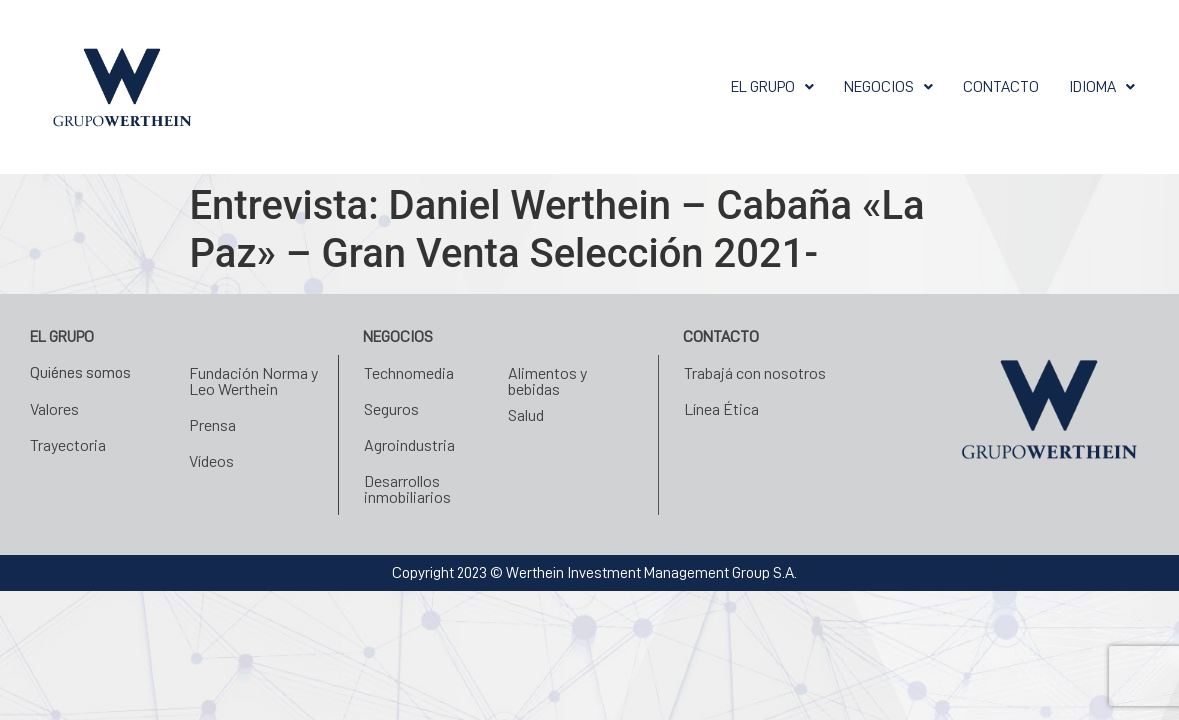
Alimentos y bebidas (547, 380)
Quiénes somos (80, 373)
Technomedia (409, 372)
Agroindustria (409, 444)
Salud (526, 414)
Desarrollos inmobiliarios (407, 488)
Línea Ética (721, 408)
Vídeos (211, 460)
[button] (772, 87)
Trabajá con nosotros (755, 372)
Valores (54, 408)
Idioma (1102, 87)
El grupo (772, 87)
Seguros (391, 408)
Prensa (212, 424)
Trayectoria (68, 444)
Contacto (1001, 87)
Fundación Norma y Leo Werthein (253, 380)
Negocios (888, 87)
